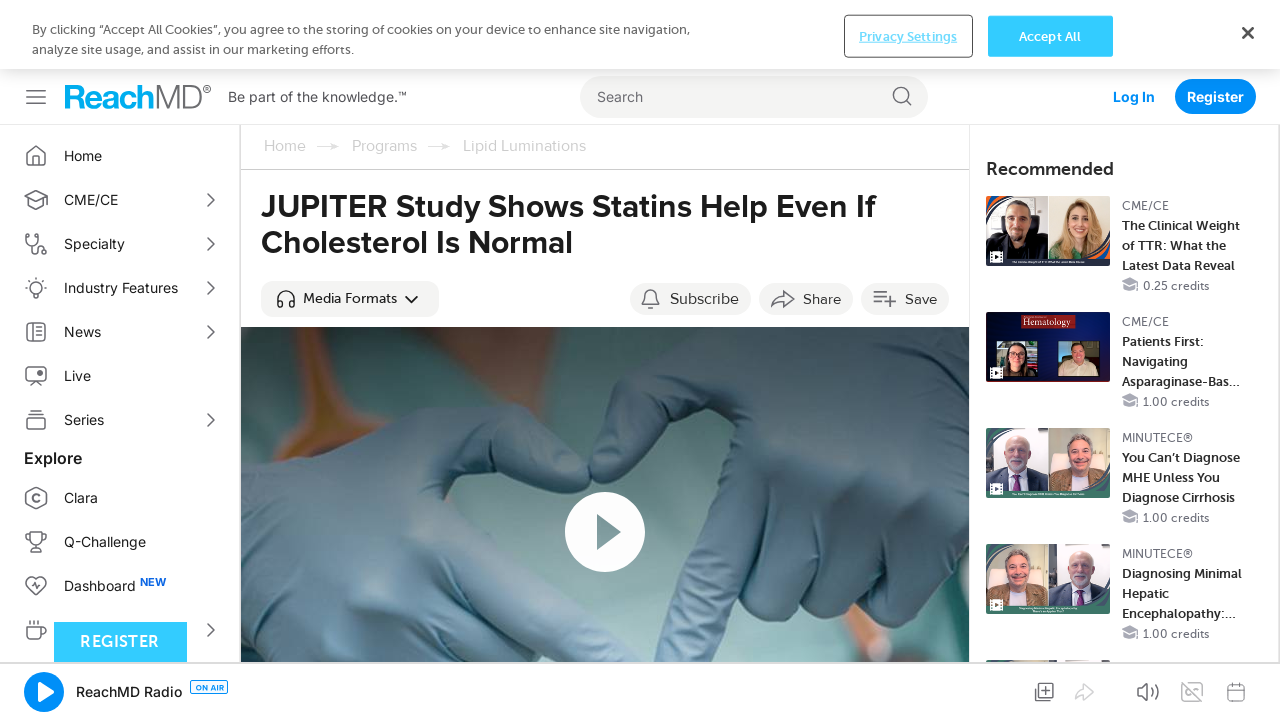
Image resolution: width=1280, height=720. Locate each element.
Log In (1134, 27)
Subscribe (704, 230)
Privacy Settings (908, 688)
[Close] (1248, 685)
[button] (350, 230)
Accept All (1050, 688)
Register (1215, 27)
